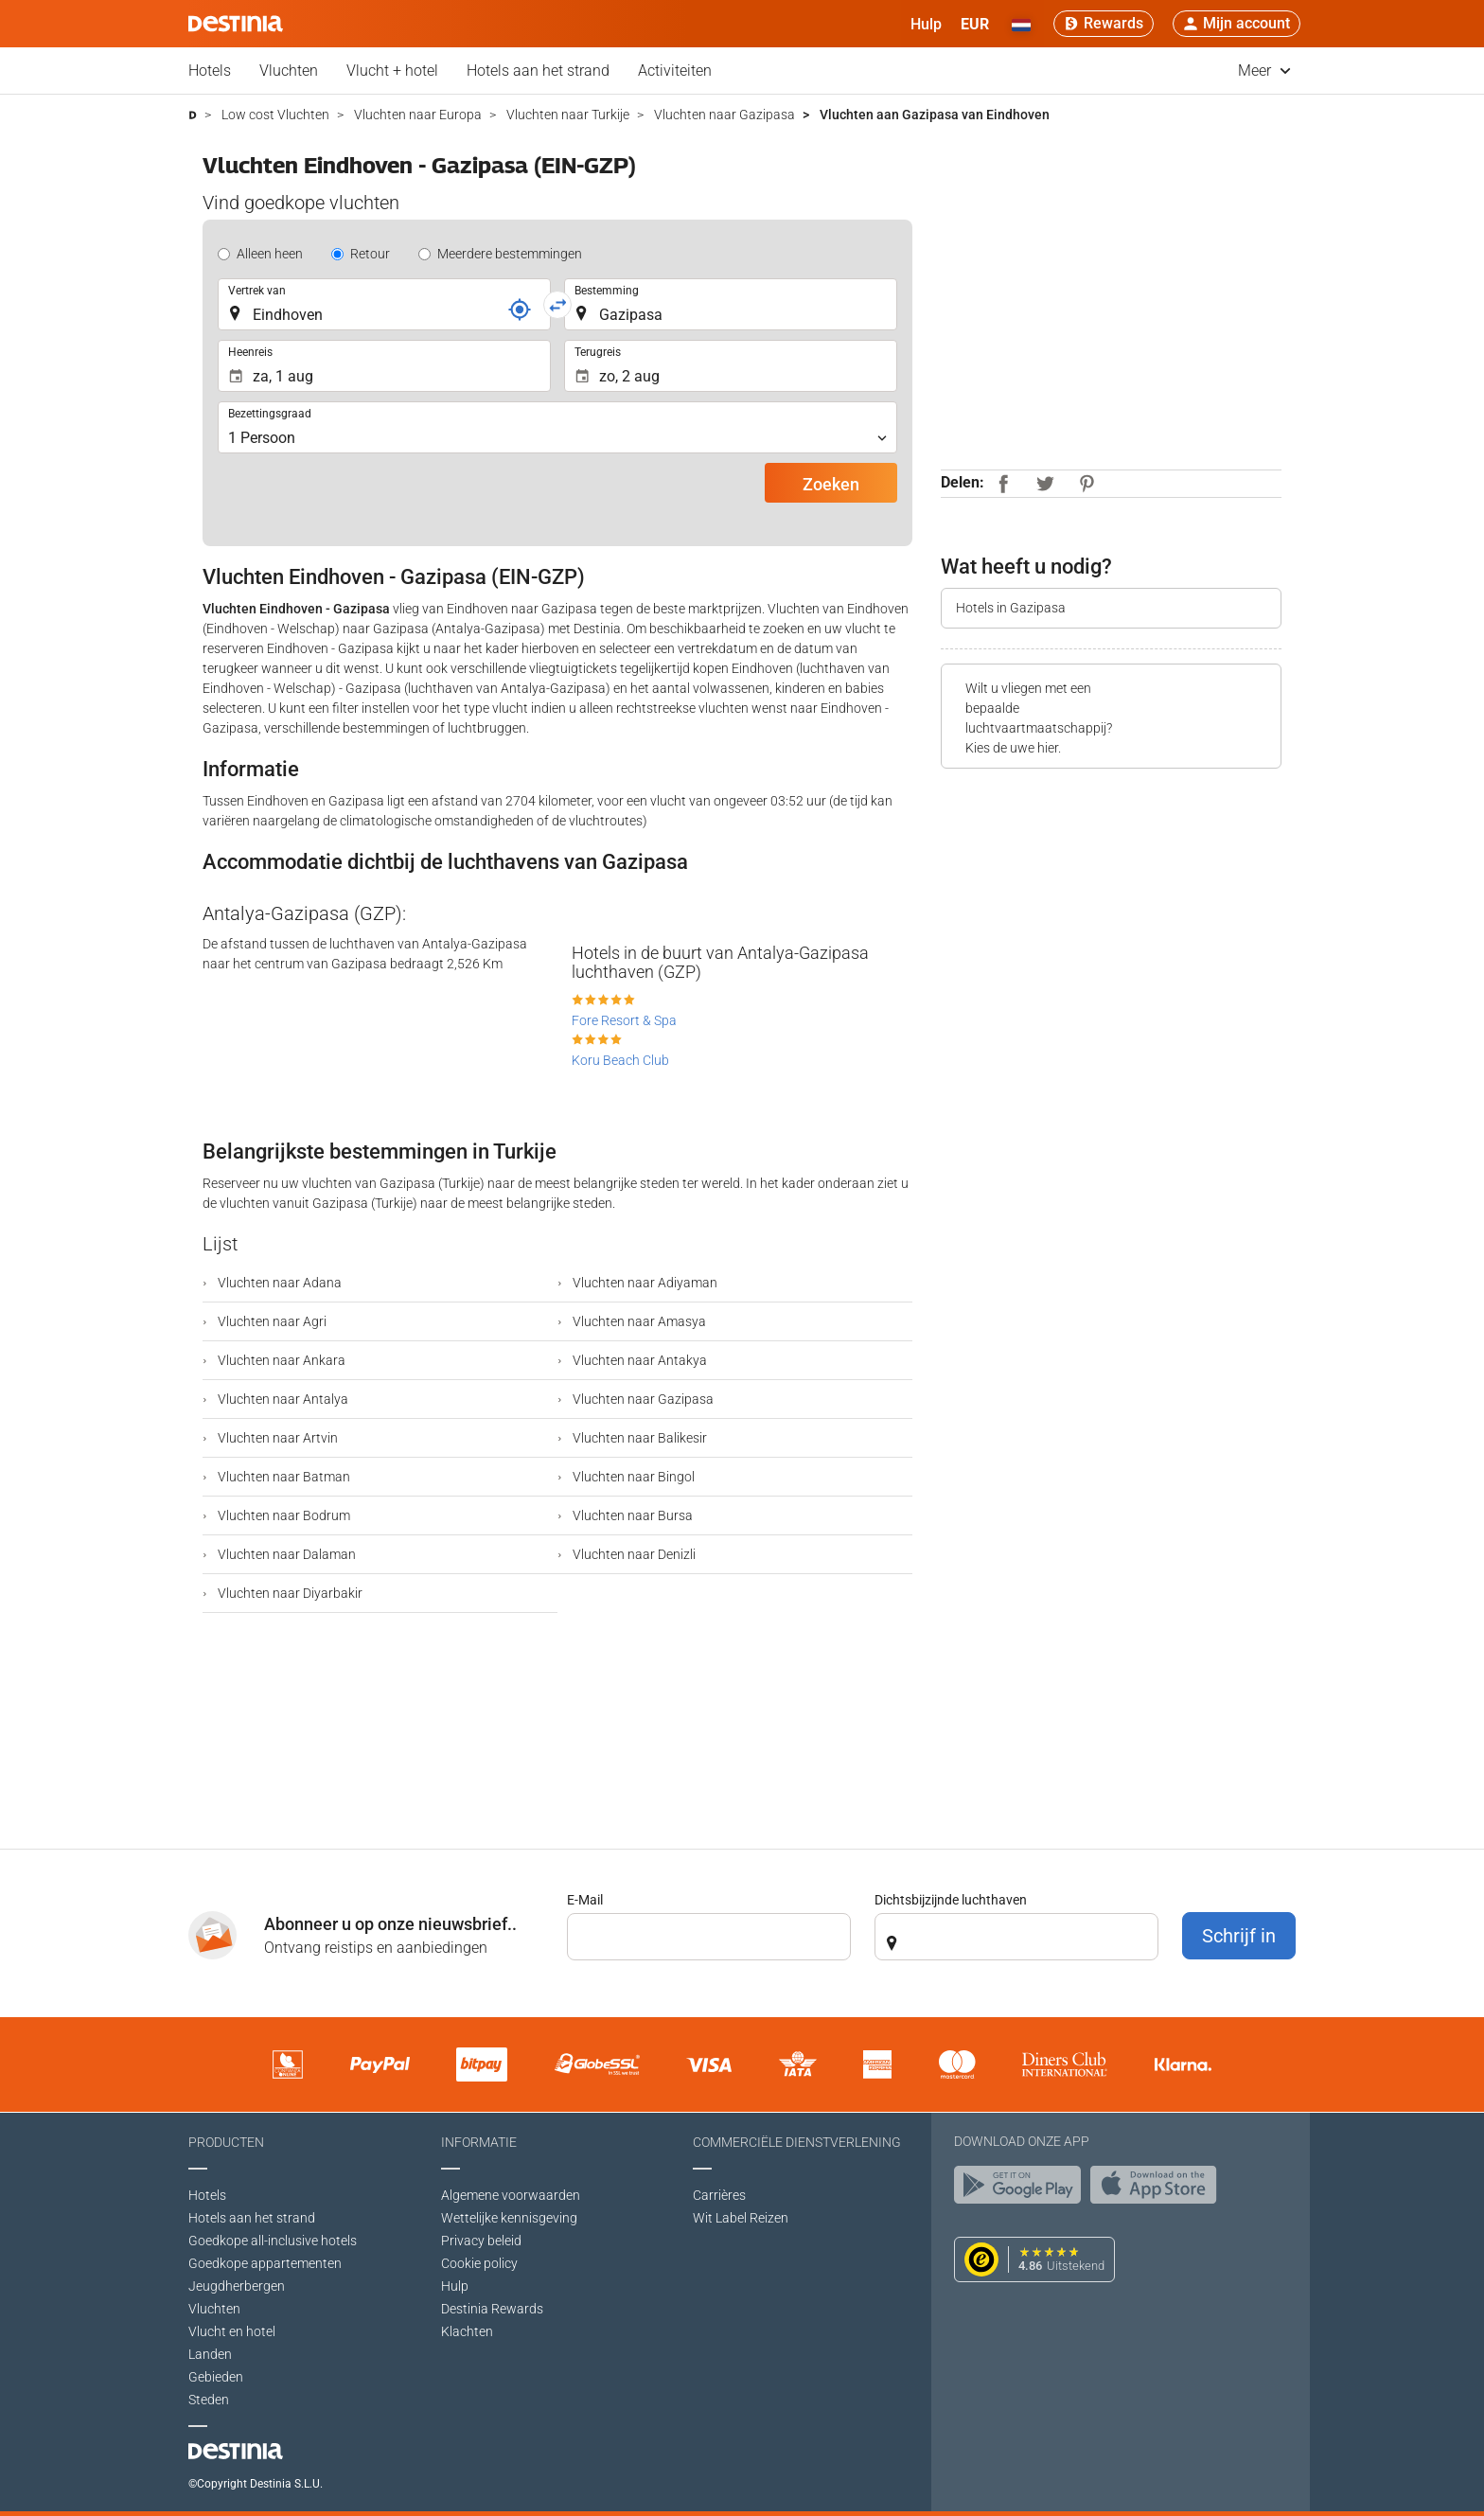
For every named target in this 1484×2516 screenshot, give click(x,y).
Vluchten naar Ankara (280, 1360)
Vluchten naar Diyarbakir (288, 1593)
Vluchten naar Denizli (633, 1554)
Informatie (479, 2142)
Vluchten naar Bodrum (282, 1515)
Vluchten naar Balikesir (638, 1437)
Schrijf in (1239, 1935)
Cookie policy (479, 2263)
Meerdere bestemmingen (509, 253)
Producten (226, 2142)
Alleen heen (270, 253)
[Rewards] (1103, 23)
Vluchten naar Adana (278, 1282)
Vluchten (288, 71)
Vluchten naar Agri (271, 1321)
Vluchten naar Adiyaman (643, 1282)
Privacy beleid (481, 2240)
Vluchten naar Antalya (281, 1399)
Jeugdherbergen (236, 2286)
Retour (370, 253)
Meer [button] (1264, 71)
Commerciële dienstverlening (797, 2142)
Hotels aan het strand (538, 71)
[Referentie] (519, 309)
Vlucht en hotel (231, 2331)
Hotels (209, 71)
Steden (208, 2399)
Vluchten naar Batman (282, 1476)
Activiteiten (675, 71)
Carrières (719, 2195)
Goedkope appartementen (265, 2263)
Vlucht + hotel (392, 71)
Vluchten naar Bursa (631, 1515)
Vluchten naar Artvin (276, 1437)
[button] (974, 23)
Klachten (467, 2331)
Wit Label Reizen (740, 2217)
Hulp (454, 2286)
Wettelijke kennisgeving (509, 2217)
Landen (210, 2354)
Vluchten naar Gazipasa (642, 1399)
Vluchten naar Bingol (632, 1476)
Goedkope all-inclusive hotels (272, 2240)
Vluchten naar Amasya (638, 1321)
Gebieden (215, 2376)
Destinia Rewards (492, 2308)
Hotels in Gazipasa (1011, 607)
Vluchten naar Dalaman (285, 1554)
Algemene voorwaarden (510, 2195)
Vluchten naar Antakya (638, 1360)
